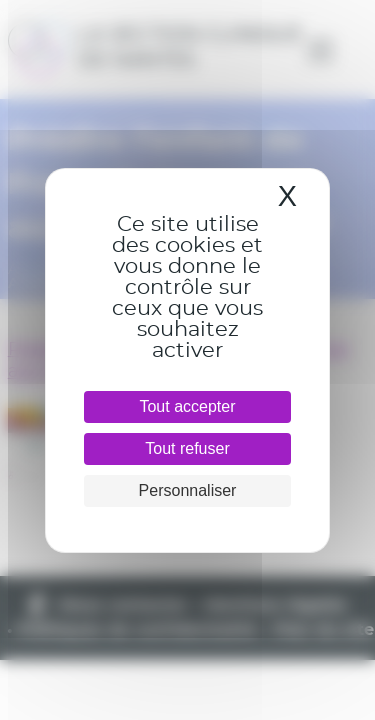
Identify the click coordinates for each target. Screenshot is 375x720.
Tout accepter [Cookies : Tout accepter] (187, 406)
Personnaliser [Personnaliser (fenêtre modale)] (188, 490)
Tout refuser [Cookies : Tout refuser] (187, 448)
